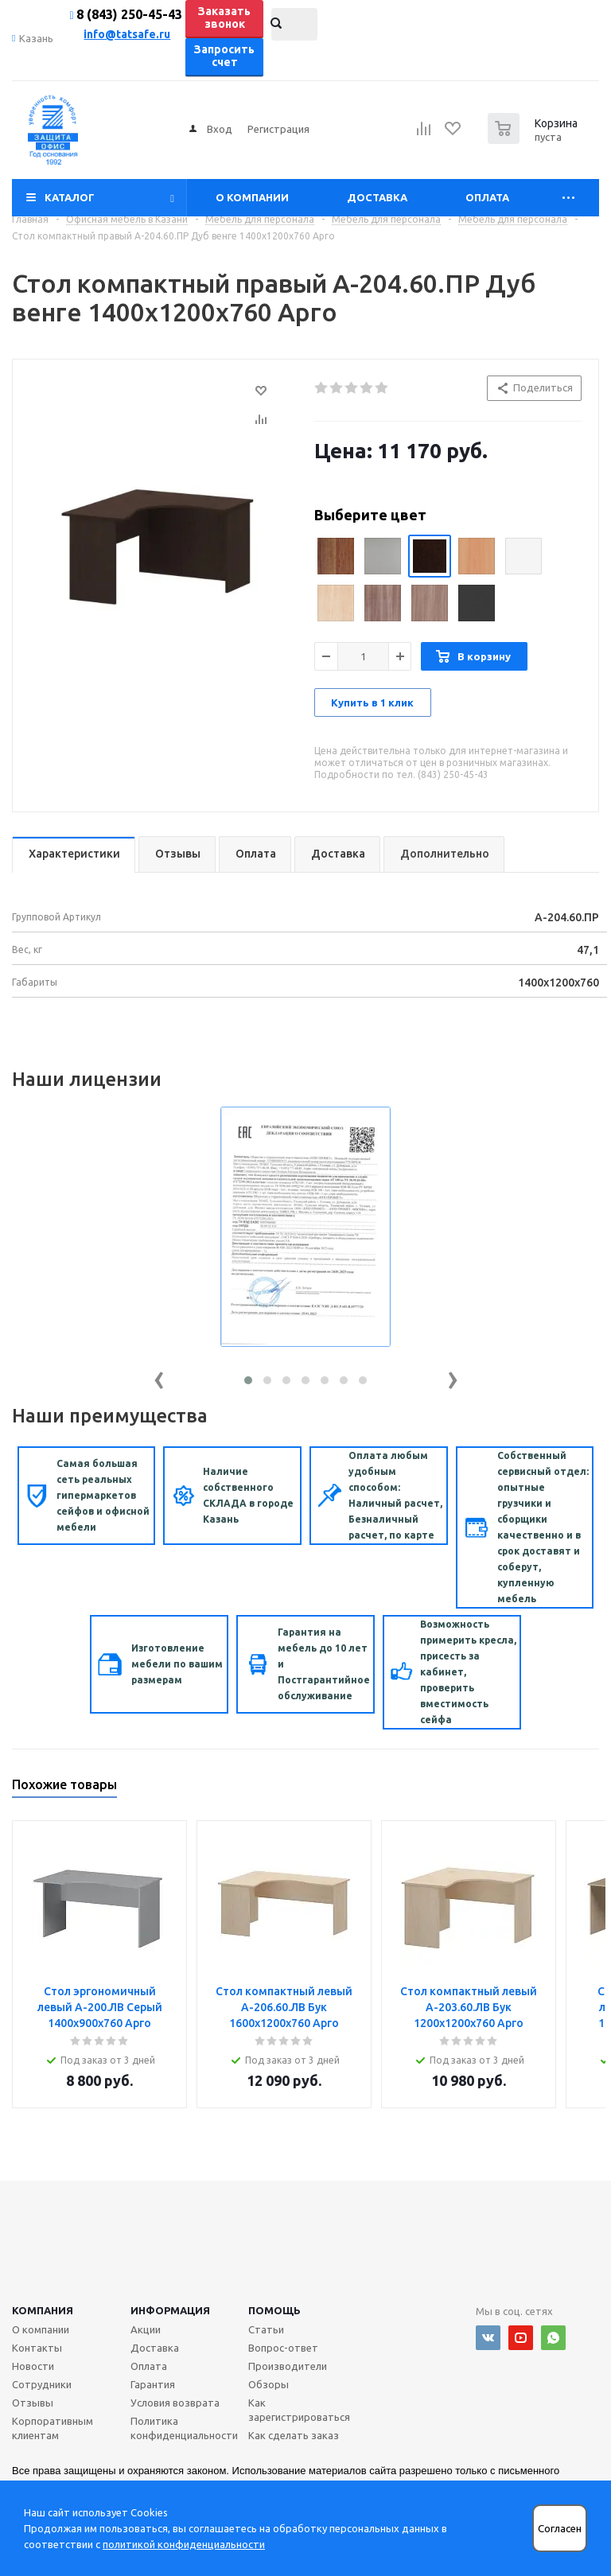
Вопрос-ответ (283, 2347)
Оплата (487, 197)
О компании (252, 197)
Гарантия (152, 2384)
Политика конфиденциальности (184, 2428)
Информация (170, 2310)
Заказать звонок (224, 17)
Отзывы (32, 2402)
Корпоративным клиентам (52, 2428)
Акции (145, 2329)
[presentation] (159, 1377)
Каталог (70, 197)
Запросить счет (224, 55)
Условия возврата (175, 2402)
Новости (33, 2366)
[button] (248, 1380)
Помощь (274, 2310)
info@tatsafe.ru (127, 34)
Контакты (37, 2347)
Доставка (377, 197)
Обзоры (268, 2384)
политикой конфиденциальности (184, 2544)
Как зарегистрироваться (299, 2409)
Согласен (560, 2529)
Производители (287, 2366)
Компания (42, 2310)
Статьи (266, 2329)
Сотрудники (42, 2384)
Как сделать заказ (293, 2435)
